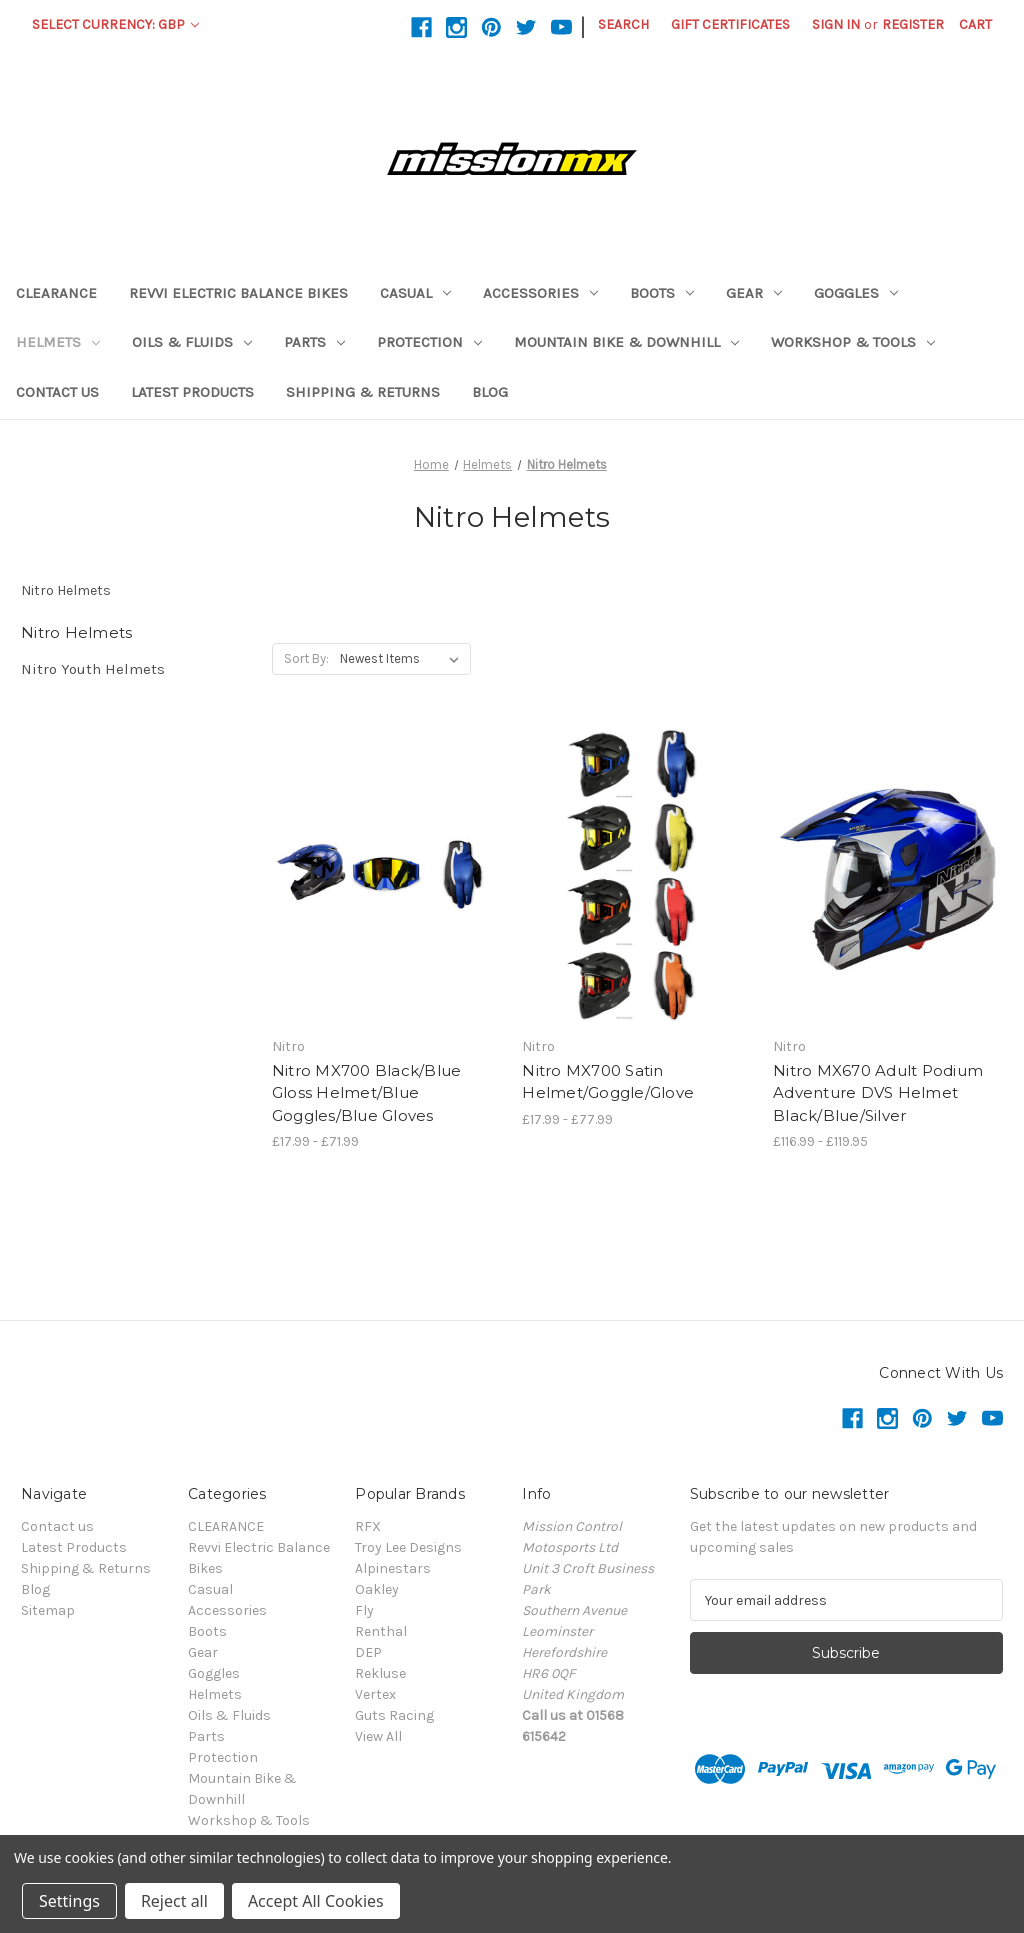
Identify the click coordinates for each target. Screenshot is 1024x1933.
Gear (754, 293)
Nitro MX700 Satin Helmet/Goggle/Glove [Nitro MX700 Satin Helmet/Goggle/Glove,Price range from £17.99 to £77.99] (608, 1082)
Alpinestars (393, 1568)
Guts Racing (394, 1715)
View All (378, 1736)
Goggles (856, 293)
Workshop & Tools (853, 342)
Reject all (174, 1901)
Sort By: (306, 658)
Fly (364, 1610)
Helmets (58, 342)
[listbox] (403, 659)
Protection (429, 342)
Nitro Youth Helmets (93, 669)
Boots (662, 293)
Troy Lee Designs (408, 1547)
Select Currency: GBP (115, 24)
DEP (368, 1652)
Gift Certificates (730, 24)
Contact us (57, 392)
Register (913, 24)
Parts (314, 342)
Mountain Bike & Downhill (626, 342)
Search (623, 24)
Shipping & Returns (363, 392)
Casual (415, 293)
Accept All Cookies (316, 1901)
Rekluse (380, 1673)
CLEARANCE (56, 293)
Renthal (381, 1631)
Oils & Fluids (192, 342)
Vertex (375, 1694)
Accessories (540, 293)
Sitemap (48, 1610)
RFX (368, 1526)
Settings (69, 1901)
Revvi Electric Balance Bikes (238, 293)
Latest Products (192, 392)
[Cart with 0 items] (975, 24)
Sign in (836, 24)
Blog (490, 392)
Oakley (377, 1589)
